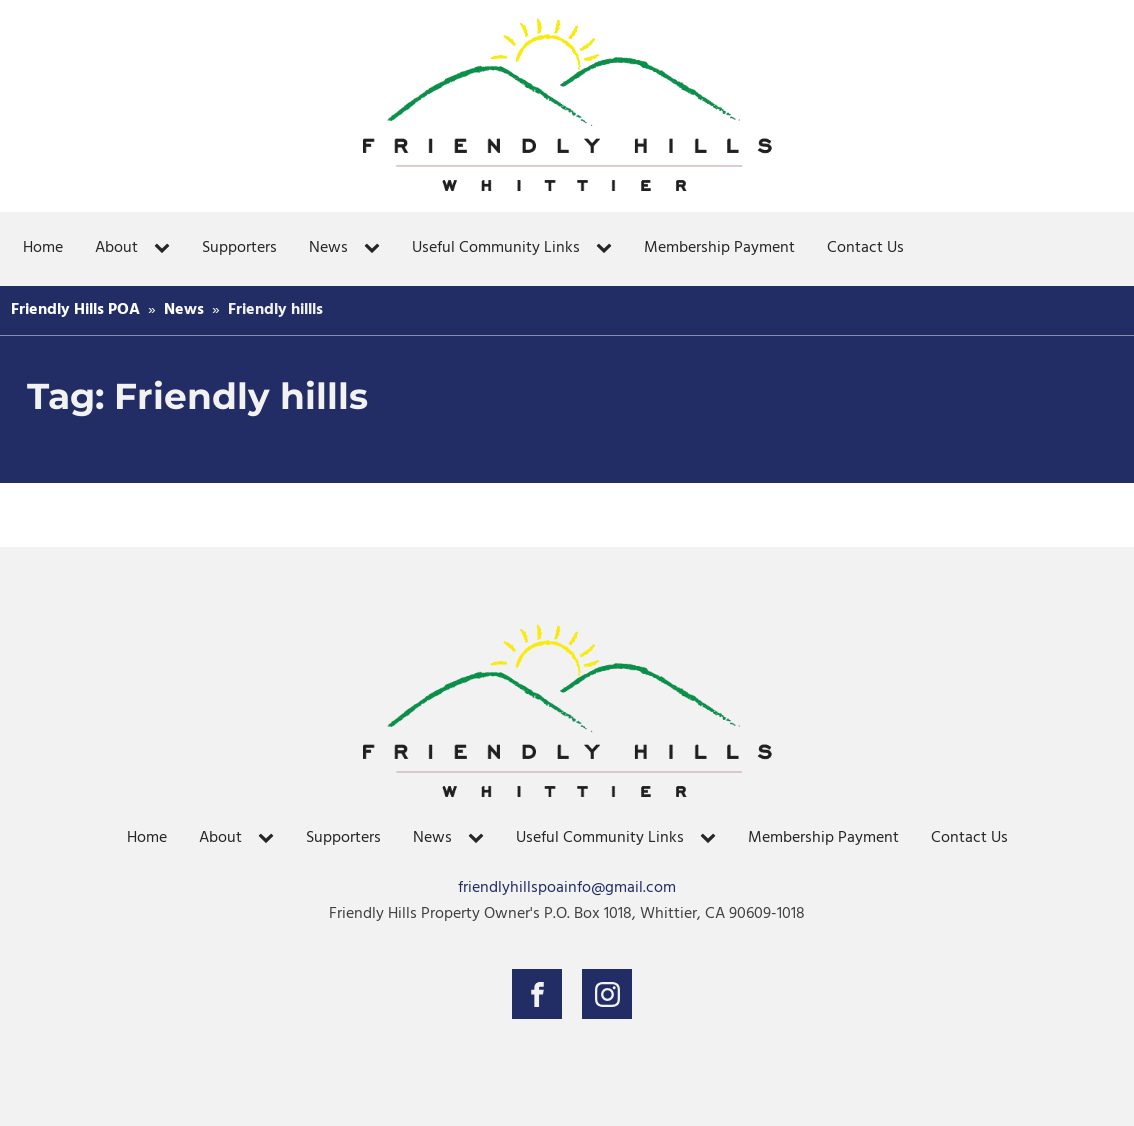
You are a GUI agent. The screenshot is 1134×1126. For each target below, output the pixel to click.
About (116, 248)
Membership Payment (719, 248)
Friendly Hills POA (75, 310)
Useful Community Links (496, 248)
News (328, 248)
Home (43, 248)
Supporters (239, 248)
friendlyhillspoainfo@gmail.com (567, 888)
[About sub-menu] (166, 249)
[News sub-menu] (376, 249)
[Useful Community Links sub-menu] (608, 249)
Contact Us (865, 248)
